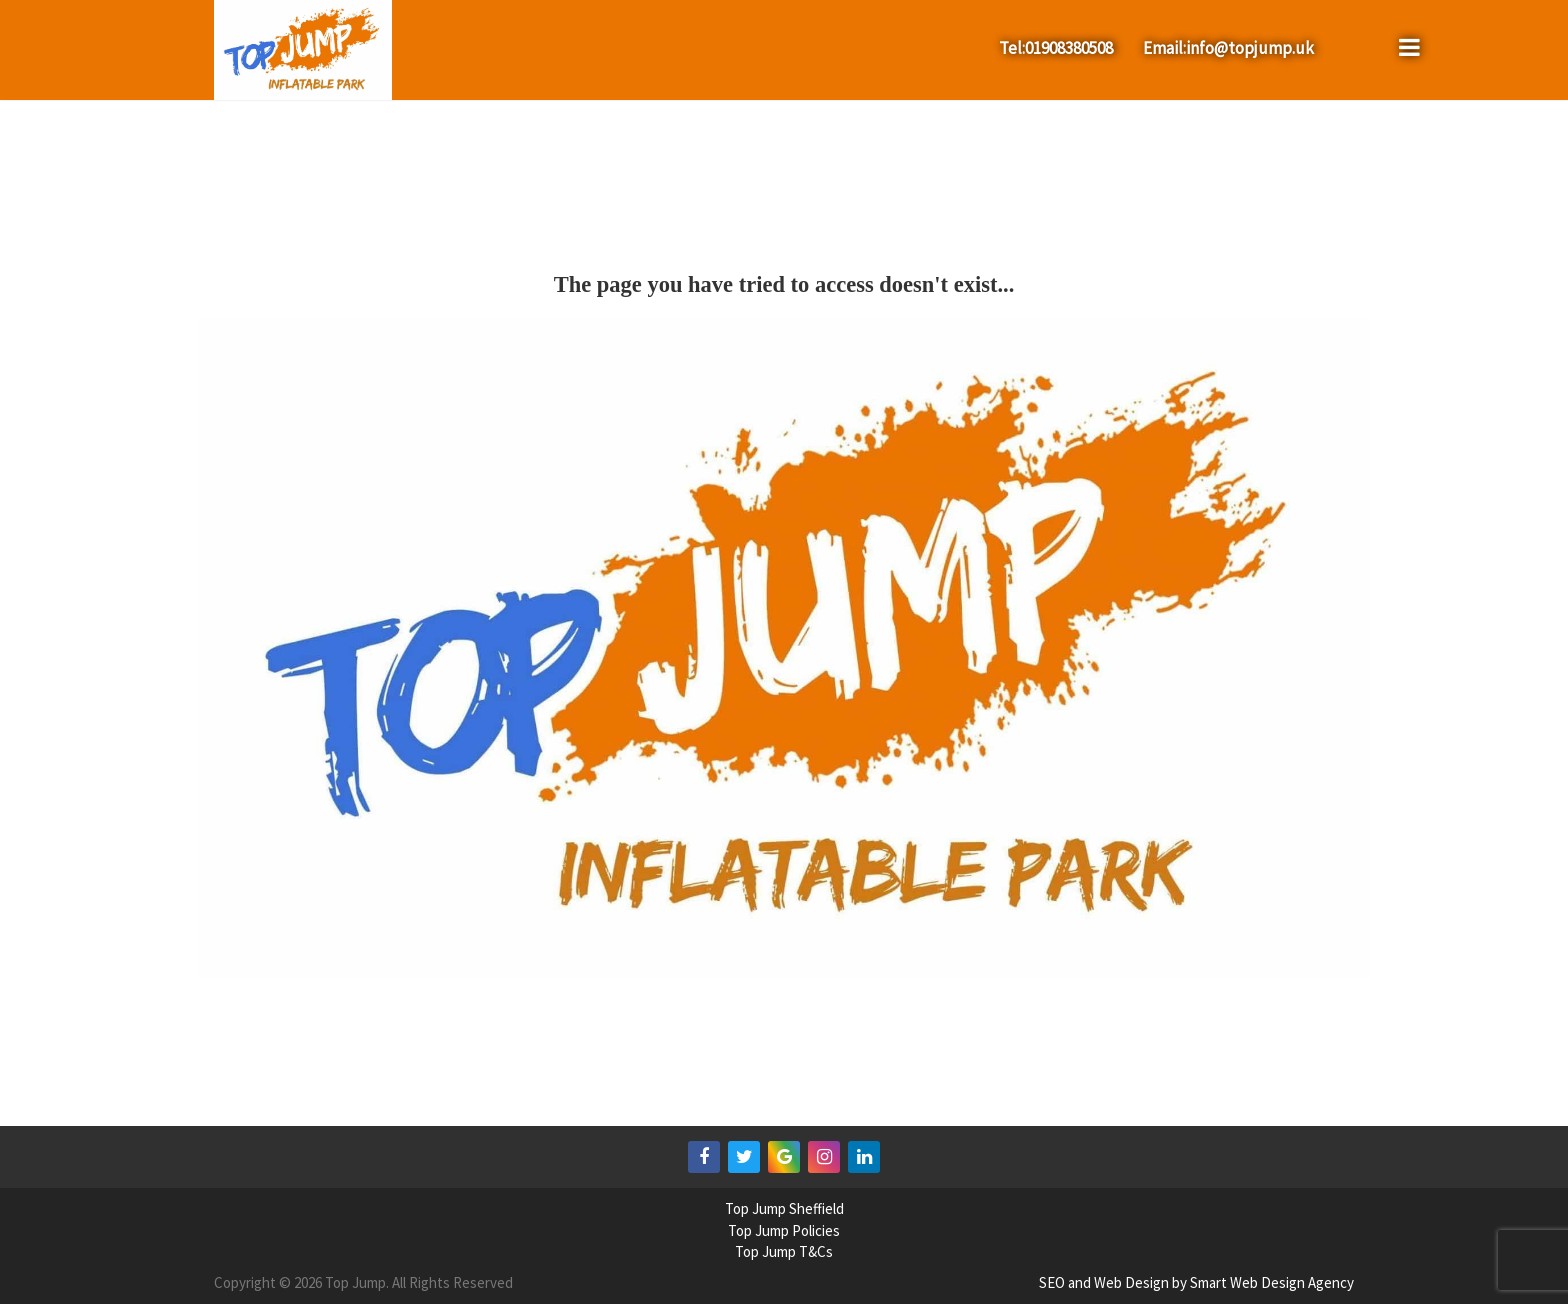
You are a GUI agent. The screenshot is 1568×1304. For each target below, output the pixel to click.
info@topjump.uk (1250, 48)
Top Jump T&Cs (784, 1251)
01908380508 (1069, 48)
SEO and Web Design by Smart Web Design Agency (1196, 1282)
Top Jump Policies (784, 1230)
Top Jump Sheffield (784, 1208)
